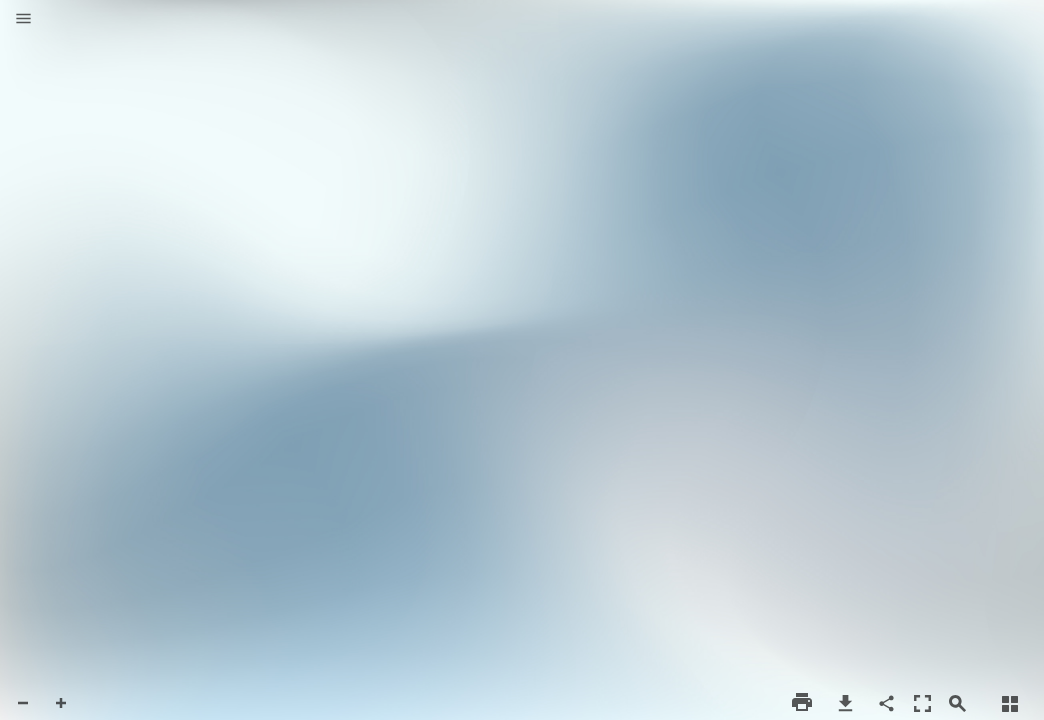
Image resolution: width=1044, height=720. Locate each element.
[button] (23, 20)
